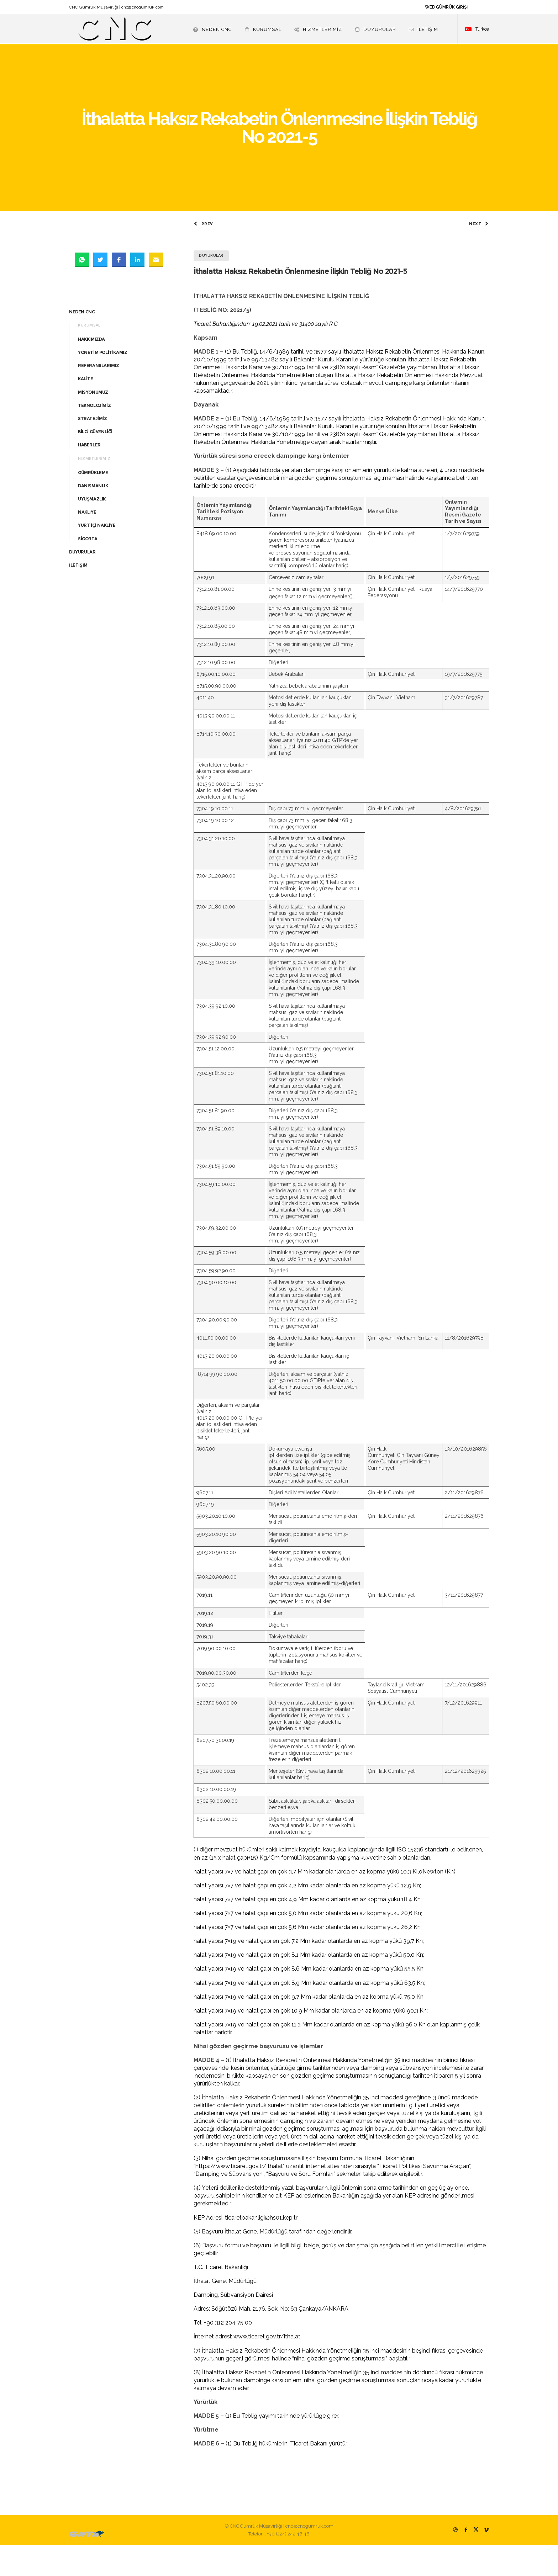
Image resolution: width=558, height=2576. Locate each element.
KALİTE (85, 410)
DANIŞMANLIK (93, 516)
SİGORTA (87, 569)
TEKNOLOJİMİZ (94, 436)
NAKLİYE (87, 543)
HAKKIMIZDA (91, 370)
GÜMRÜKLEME (93, 503)
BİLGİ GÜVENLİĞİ (95, 463)
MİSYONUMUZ (93, 423)
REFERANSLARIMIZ (98, 396)
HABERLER (89, 476)
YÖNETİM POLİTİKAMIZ (102, 383)
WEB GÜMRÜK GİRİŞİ (446, 7)
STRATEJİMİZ (92, 449)
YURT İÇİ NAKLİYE (97, 556)
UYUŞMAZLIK (92, 529)
